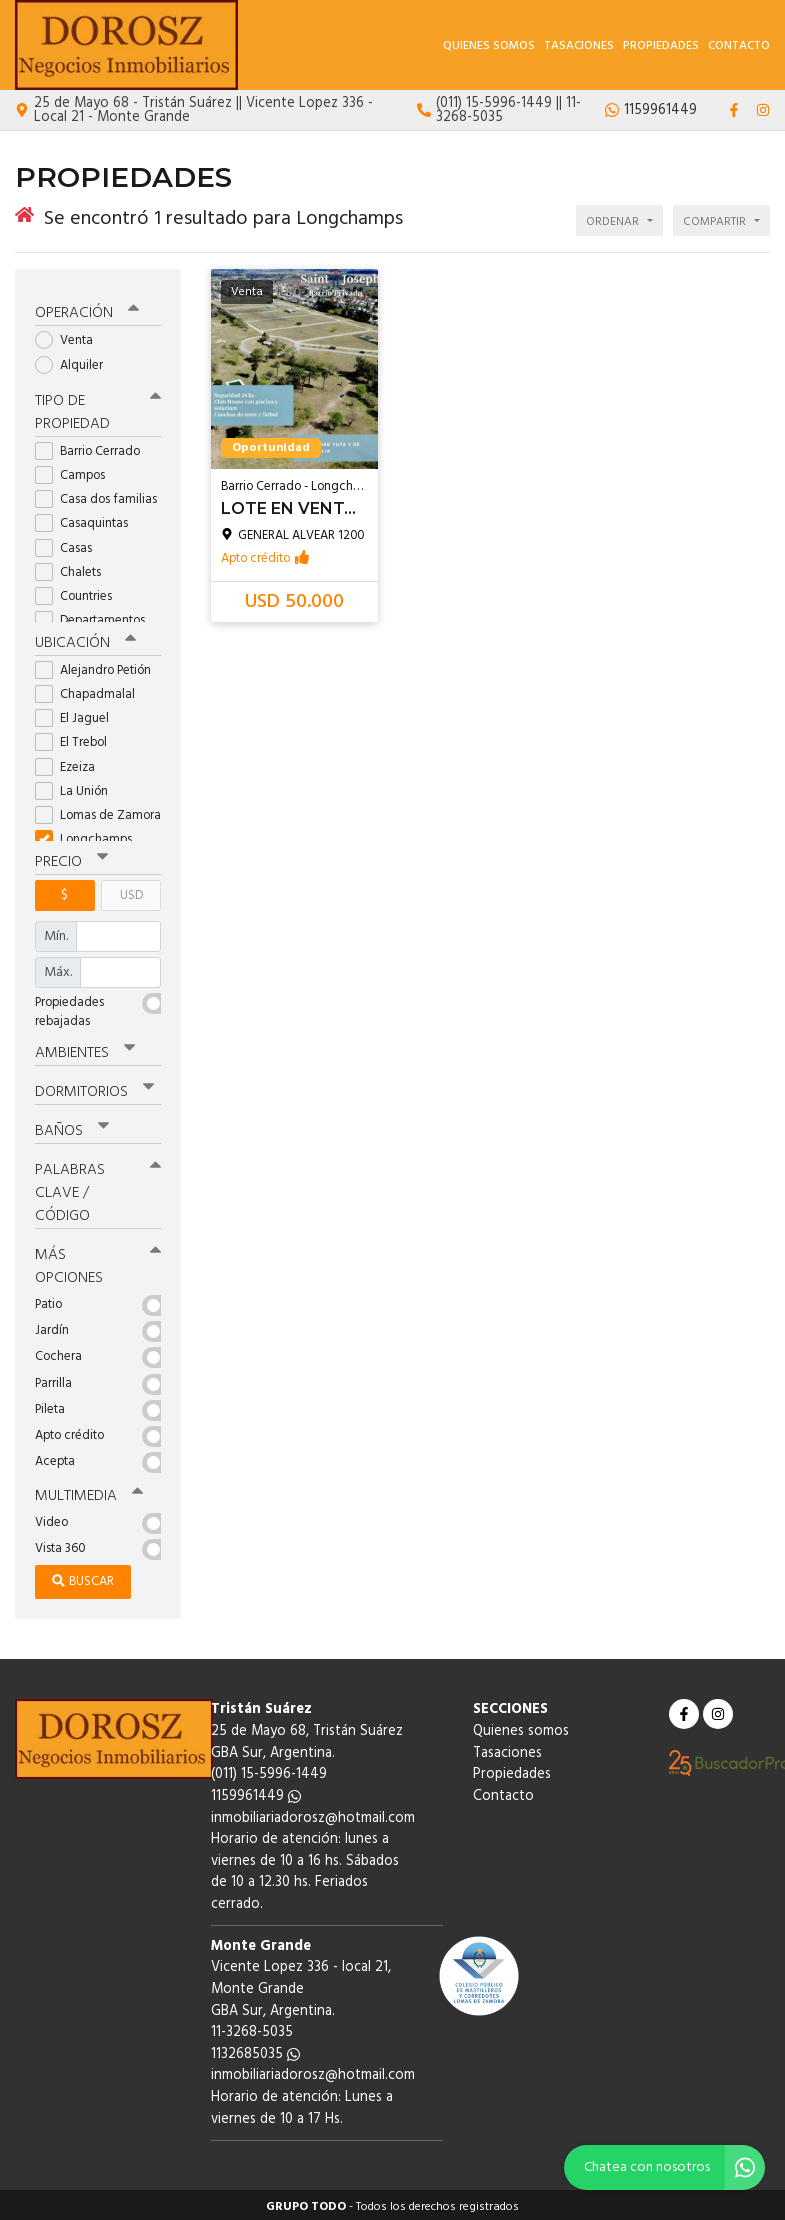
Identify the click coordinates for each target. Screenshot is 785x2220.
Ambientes (85, 1049)
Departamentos (96, 616)
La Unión (78, 787)
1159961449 (256, 1792)
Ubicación (85, 639)
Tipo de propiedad (98, 408)
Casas (70, 544)
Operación (87, 310)
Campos (76, 471)
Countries (80, 592)
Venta (70, 337)
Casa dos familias (98, 495)
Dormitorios (94, 1088)
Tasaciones (579, 46)
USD (131, 891)
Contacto (739, 46)
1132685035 (255, 2050)
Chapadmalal (91, 690)
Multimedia (89, 1492)
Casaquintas (88, 520)
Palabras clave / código (98, 1189)
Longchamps (90, 835)
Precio (71, 858)
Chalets (74, 568)
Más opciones (98, 1262)
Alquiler (75, 361)
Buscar (83, 1577)
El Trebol (77, 739)
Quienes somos (489, 46)
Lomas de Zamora (98, 811)
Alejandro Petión (98, 666)
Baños (72, 1127)
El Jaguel (78, 714)
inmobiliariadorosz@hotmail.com (313, 1813)
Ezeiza (71, 763)
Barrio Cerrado (94, 447)
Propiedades (661, 46)
